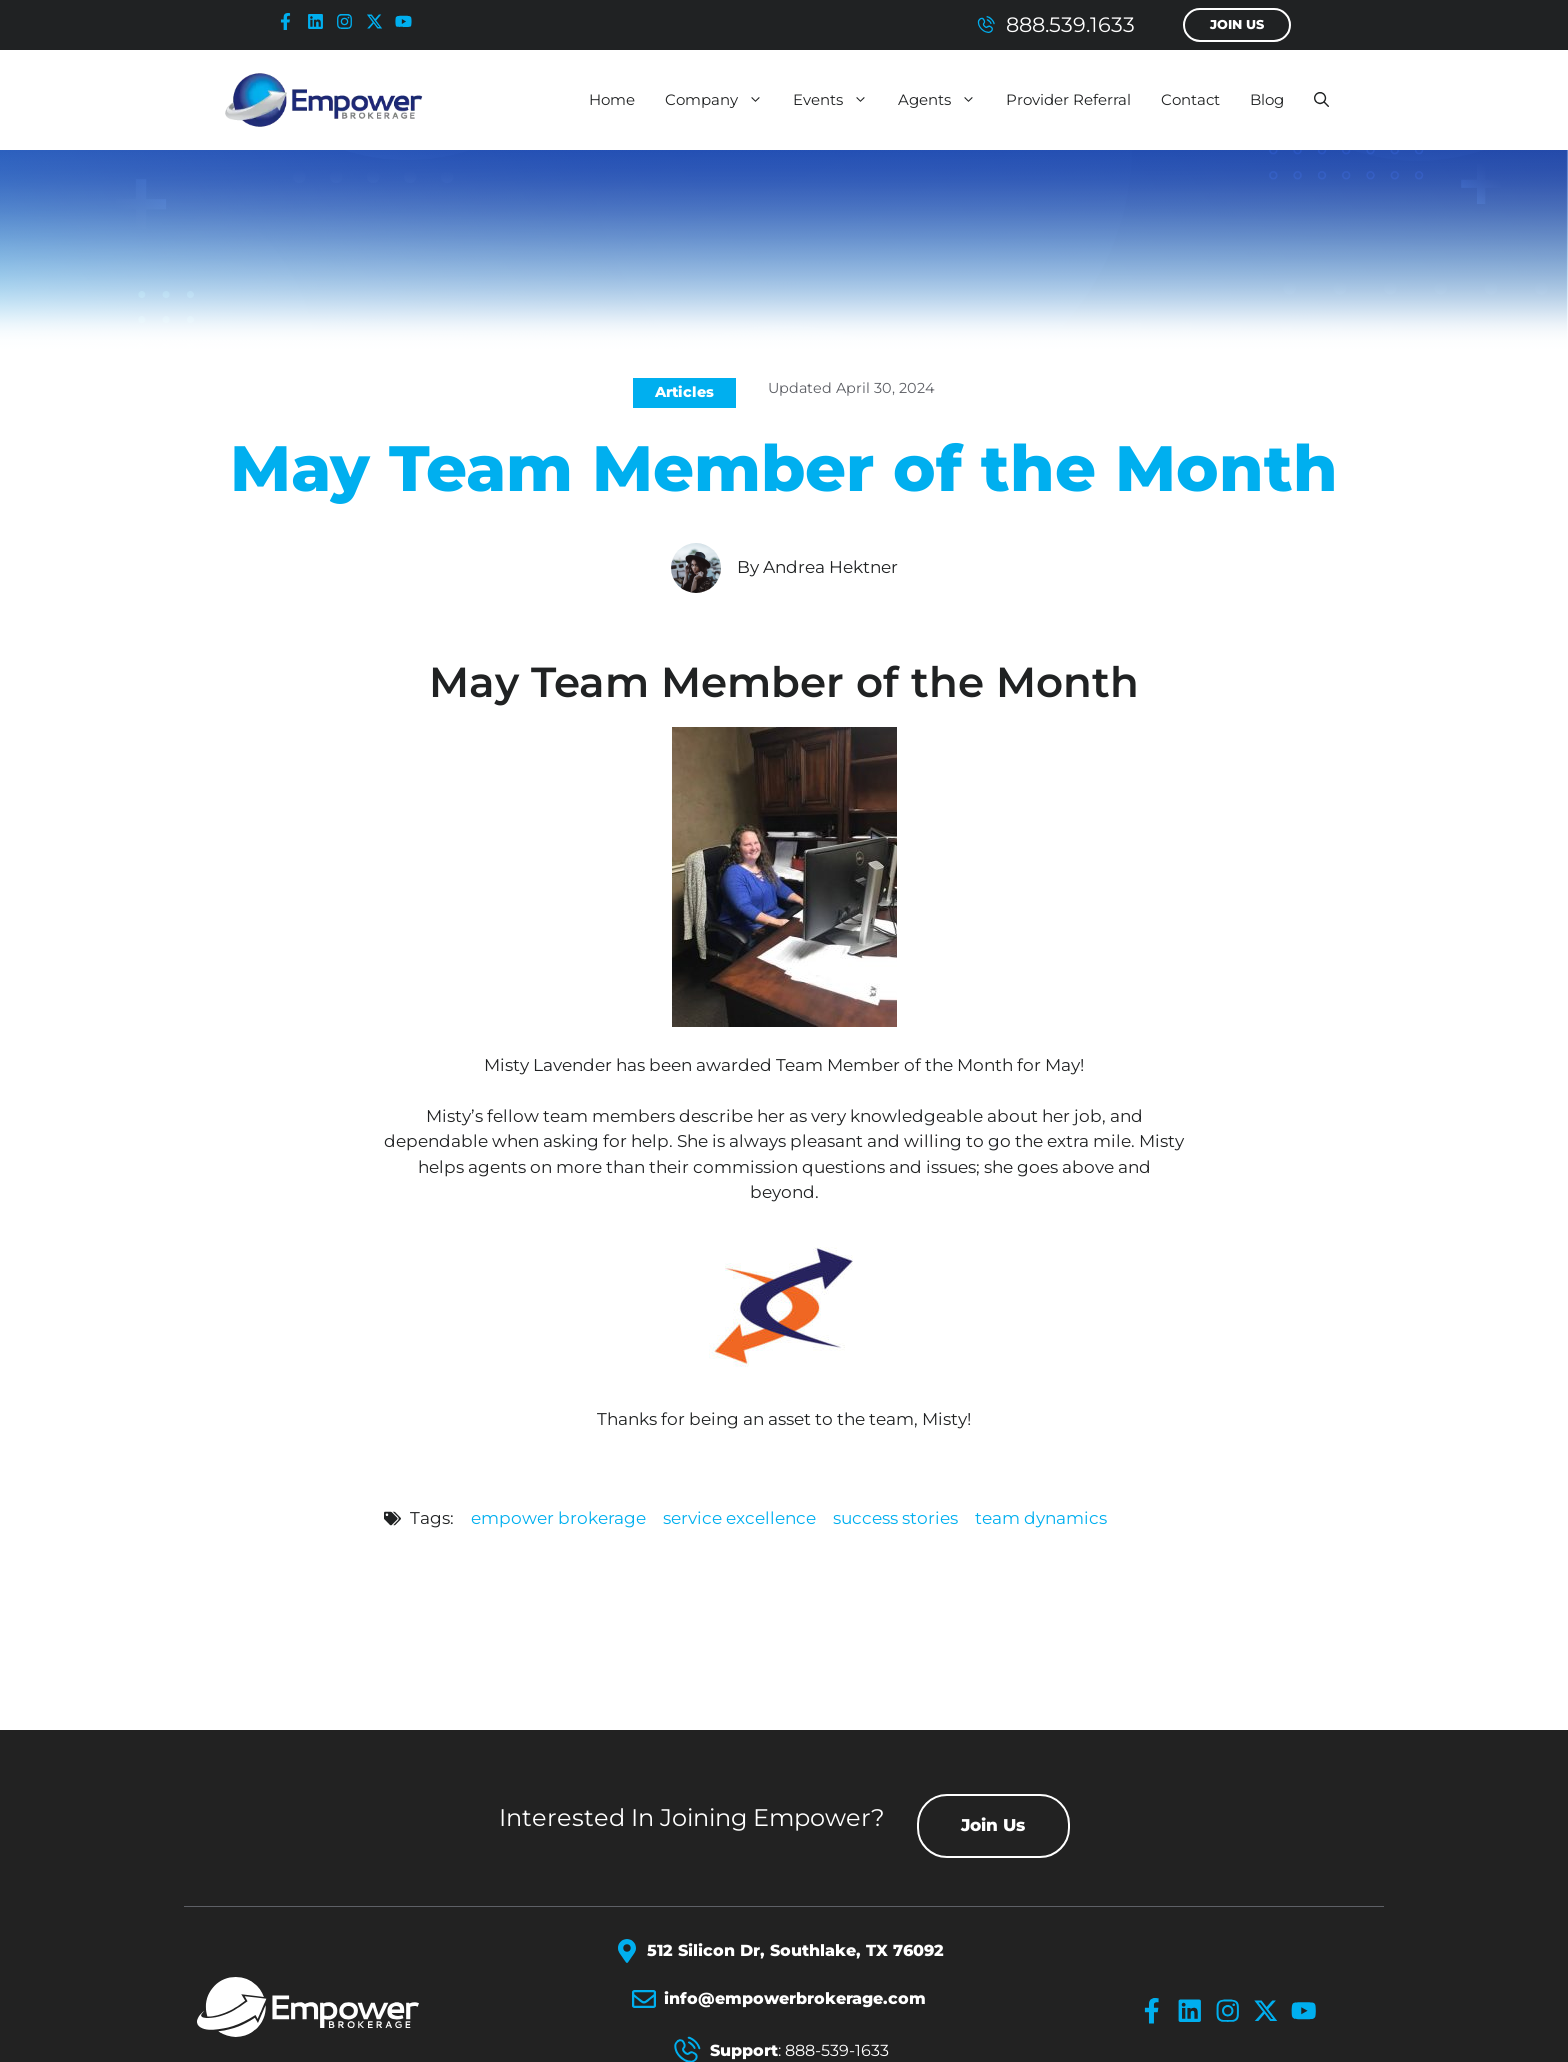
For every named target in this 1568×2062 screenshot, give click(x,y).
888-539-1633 (837, 2050)
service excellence (739, 1518)
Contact (1190, 99)
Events (838, 100)
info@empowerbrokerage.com (795, 1998)
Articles (684, 392)
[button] (1321, 100)
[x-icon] (379, 21)
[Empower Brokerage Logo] (331, 2007)
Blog (1267, 99)
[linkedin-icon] (320, 21)
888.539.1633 (1070, 24)
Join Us (1237, 24)
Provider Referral (1068, 99)
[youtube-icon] (408, 21)
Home (612, 99)
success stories (895, 1518)
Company (721, 100)
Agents (944, 100)
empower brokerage (558, 1518)
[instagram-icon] (349, 21)
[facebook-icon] (290, 21)
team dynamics (1041, 1518)
